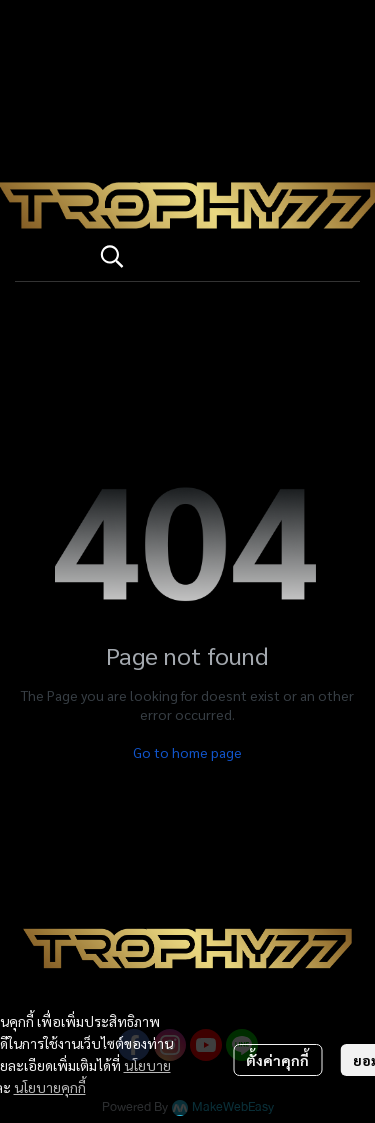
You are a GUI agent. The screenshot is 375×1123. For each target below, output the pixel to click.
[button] (220, 256)
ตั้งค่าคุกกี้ (277, 1060)
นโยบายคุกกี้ (50, 1087)
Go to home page (187, 752)
